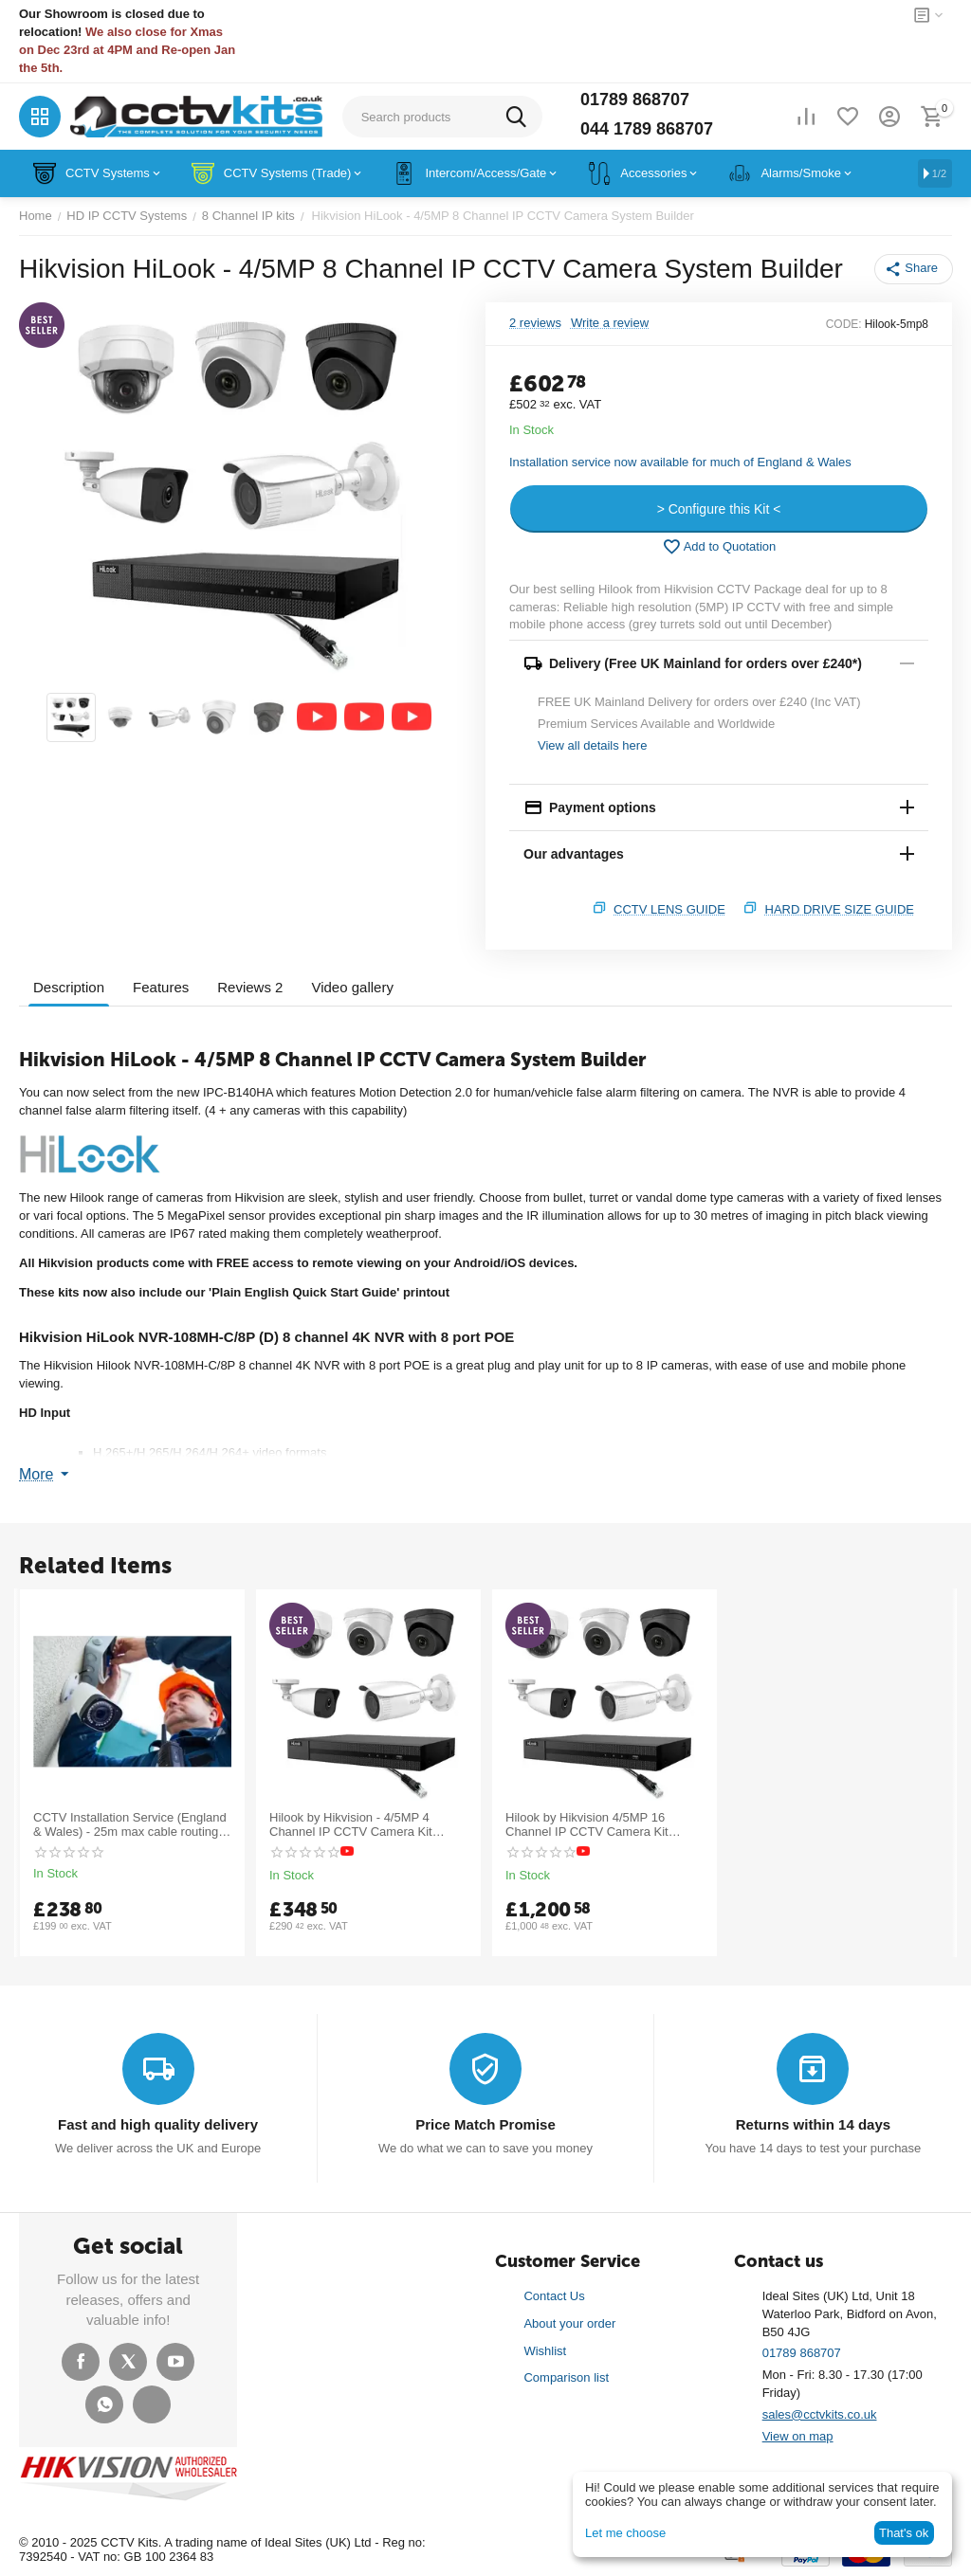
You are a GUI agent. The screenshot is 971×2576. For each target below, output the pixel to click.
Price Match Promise (485, 2124)
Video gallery (352, 987)
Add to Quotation (719, 546)
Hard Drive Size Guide (839, 909)
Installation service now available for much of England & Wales (680, 462)
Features (161, 987)
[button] (913, 269)
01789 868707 (634, 99)
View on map (798, 2436)
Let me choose (625, 2533)
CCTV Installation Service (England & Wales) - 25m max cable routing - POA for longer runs (130, 1825)
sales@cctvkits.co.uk (819, 2414)
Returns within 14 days (813, 2124)
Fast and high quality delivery (158, 2124)
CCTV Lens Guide (669, 909)
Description (68, 987)
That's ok (903, 2533)
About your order (569, 2323)
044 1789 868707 (646, 128)
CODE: (844, 324)
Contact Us (553, 2296)
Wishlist (544, 2351)
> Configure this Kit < (719, 509)
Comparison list (566, 2377)
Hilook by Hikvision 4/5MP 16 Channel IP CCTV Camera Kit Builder (587, 1825)
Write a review (610, 323)
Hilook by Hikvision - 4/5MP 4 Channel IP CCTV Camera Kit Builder (350, 1825)
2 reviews (535, 323)
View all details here (592, 745)
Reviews (250, 987)
